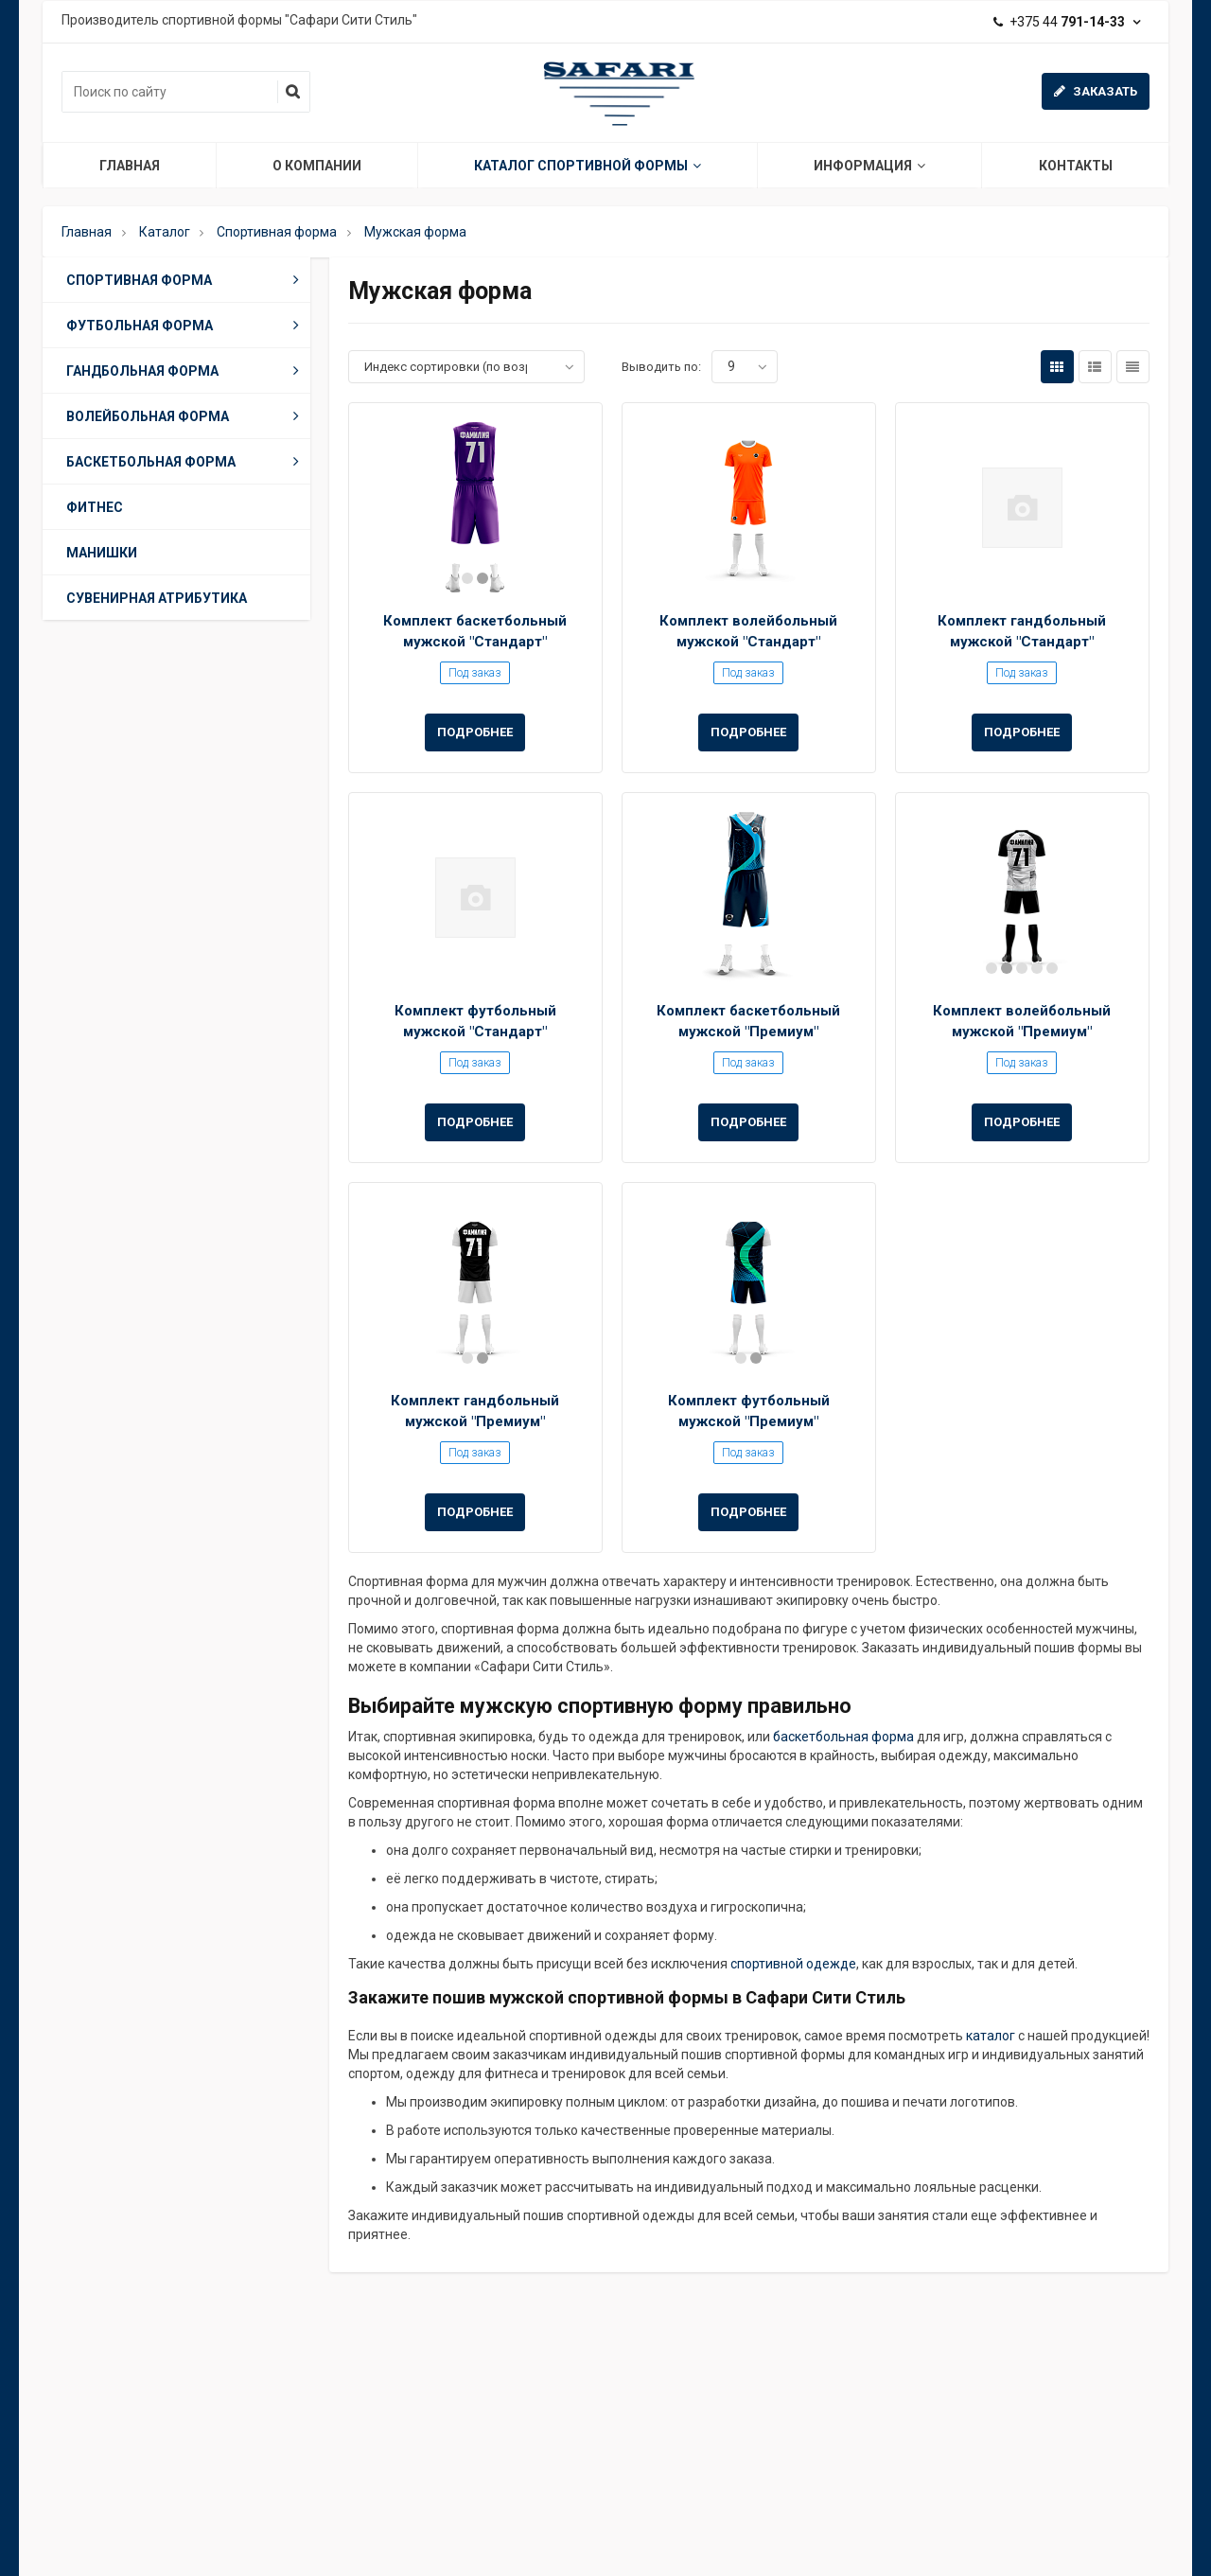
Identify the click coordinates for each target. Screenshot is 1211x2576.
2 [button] (482, 578)
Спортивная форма (186, 279)
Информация (869, 165)
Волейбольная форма (186, 415)
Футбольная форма (186, 324)
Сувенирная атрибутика (156, 598)
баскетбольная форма (843, 1736)
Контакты (1076, 165)
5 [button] (1052, 968)
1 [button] (467, 578)
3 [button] (1021, 968)
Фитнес (94, 507)
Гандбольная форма (186, 370)
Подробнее (475, 732)
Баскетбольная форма (186, 460)
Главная (129, 165)
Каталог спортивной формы (587, 165)
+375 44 (1066, 21)
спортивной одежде (793, 1963)
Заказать (1095, 91)
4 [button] (1037, 968)
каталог (990, 2035)
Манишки (101, 552)
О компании (316, 165)
